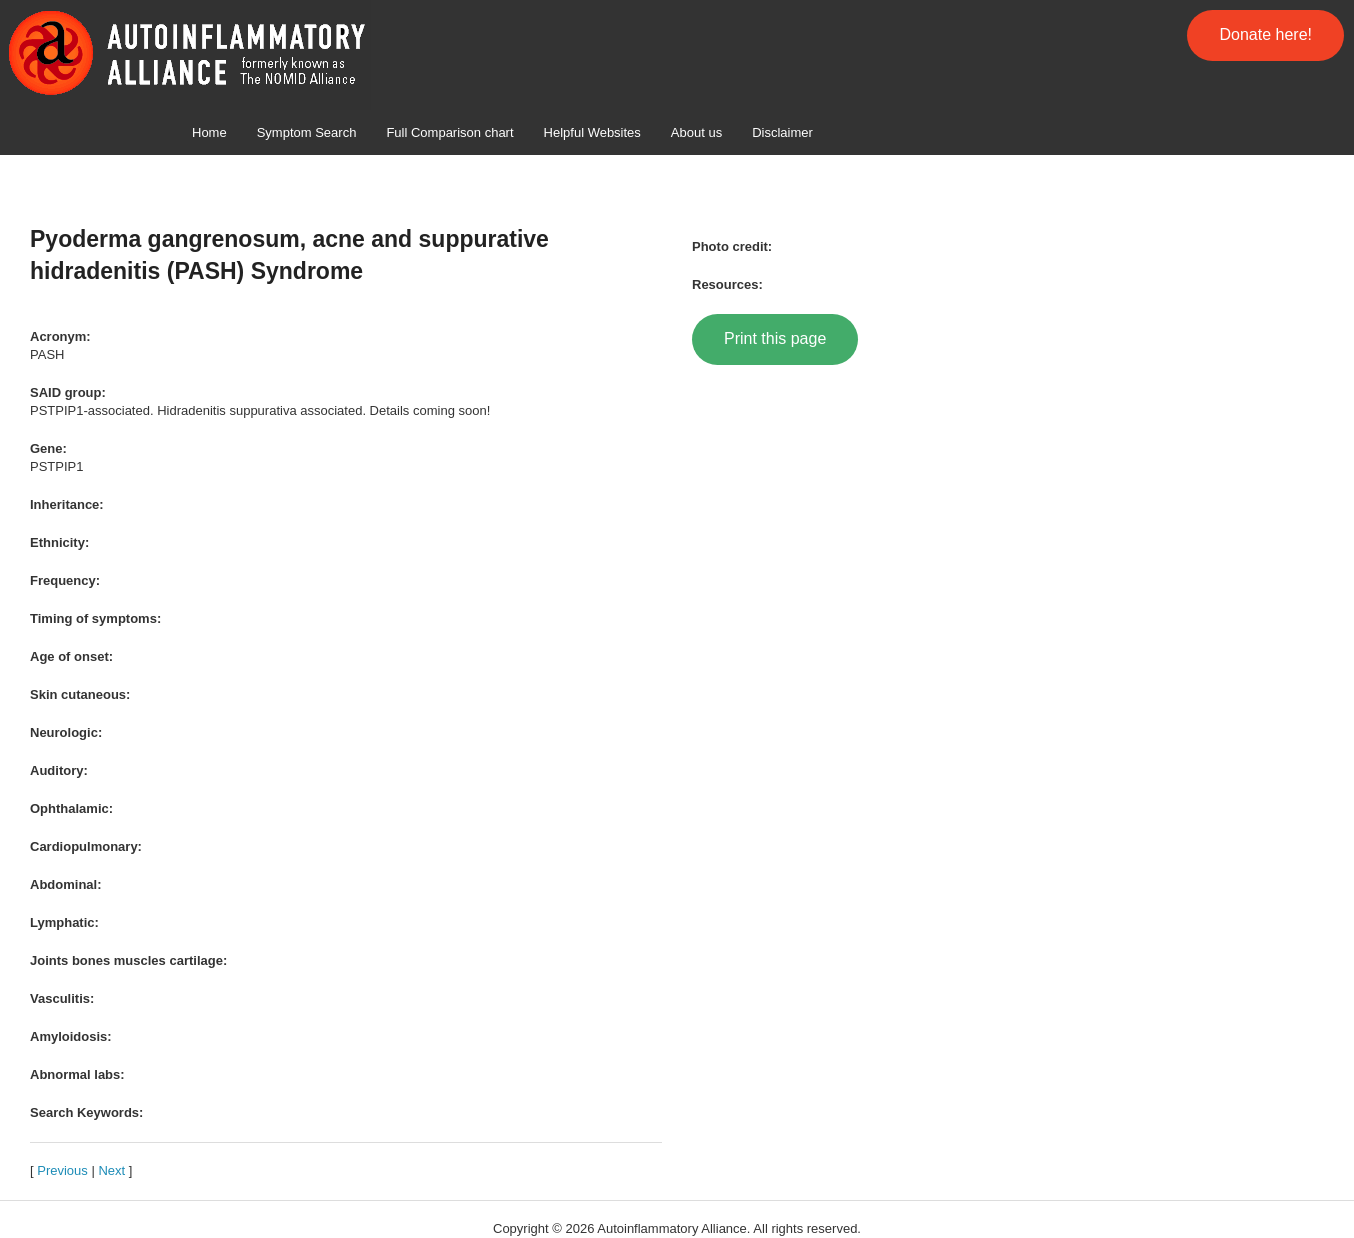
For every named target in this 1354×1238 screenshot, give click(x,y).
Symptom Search (307, 132)
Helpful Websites (592, 132)
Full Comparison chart (449, 132)
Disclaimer (782, 132)
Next (111, 1170)
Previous (62, 1170)
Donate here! (1265, 34)
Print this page (775, 338)
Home (209, 132)
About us (696, 132)
